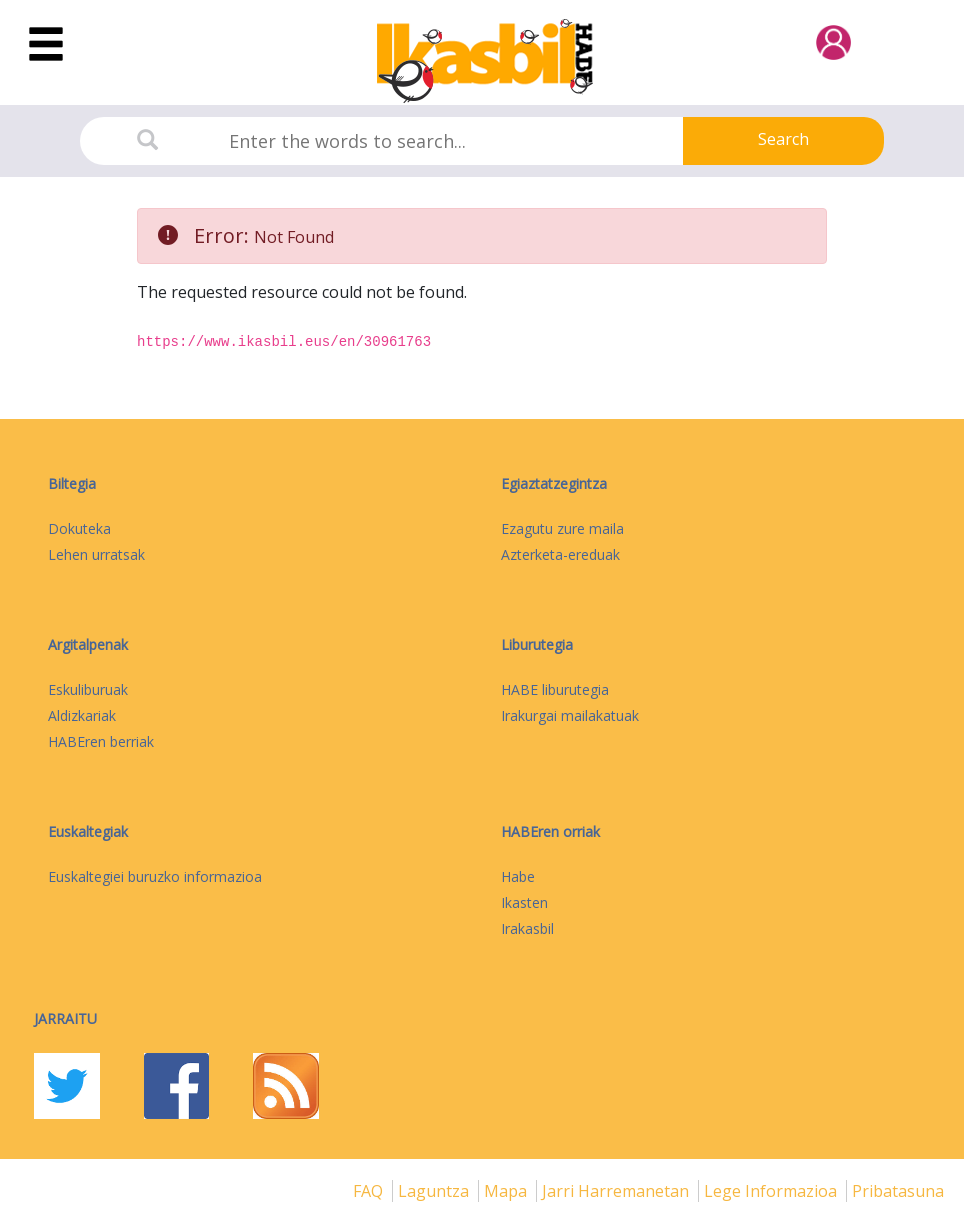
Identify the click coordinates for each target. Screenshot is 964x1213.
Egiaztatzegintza (554, 483)
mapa (507, 1191)
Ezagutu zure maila (562, 528)
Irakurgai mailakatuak (570, 715)
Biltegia (72, 483)
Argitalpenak (88, 644)
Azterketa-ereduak (560, 554)
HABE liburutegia (555, 689)
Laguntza (435, 1191)
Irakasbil (527, 928)
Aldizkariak (82, 715)
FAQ (370, 1191)
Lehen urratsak (96, 554)
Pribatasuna (898, 1191)
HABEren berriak (101, 741)
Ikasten (524, 902)
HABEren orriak (550, 831)
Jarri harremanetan (617, 1191)
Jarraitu (65, 1018)
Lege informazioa (772, 1191)
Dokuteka (79, 528)
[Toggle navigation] (46, 45)
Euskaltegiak (88, 831)
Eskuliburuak (88, 689)
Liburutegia (537, 644)
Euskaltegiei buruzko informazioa (155, 876)
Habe (518, 876)
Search (783, 139)
